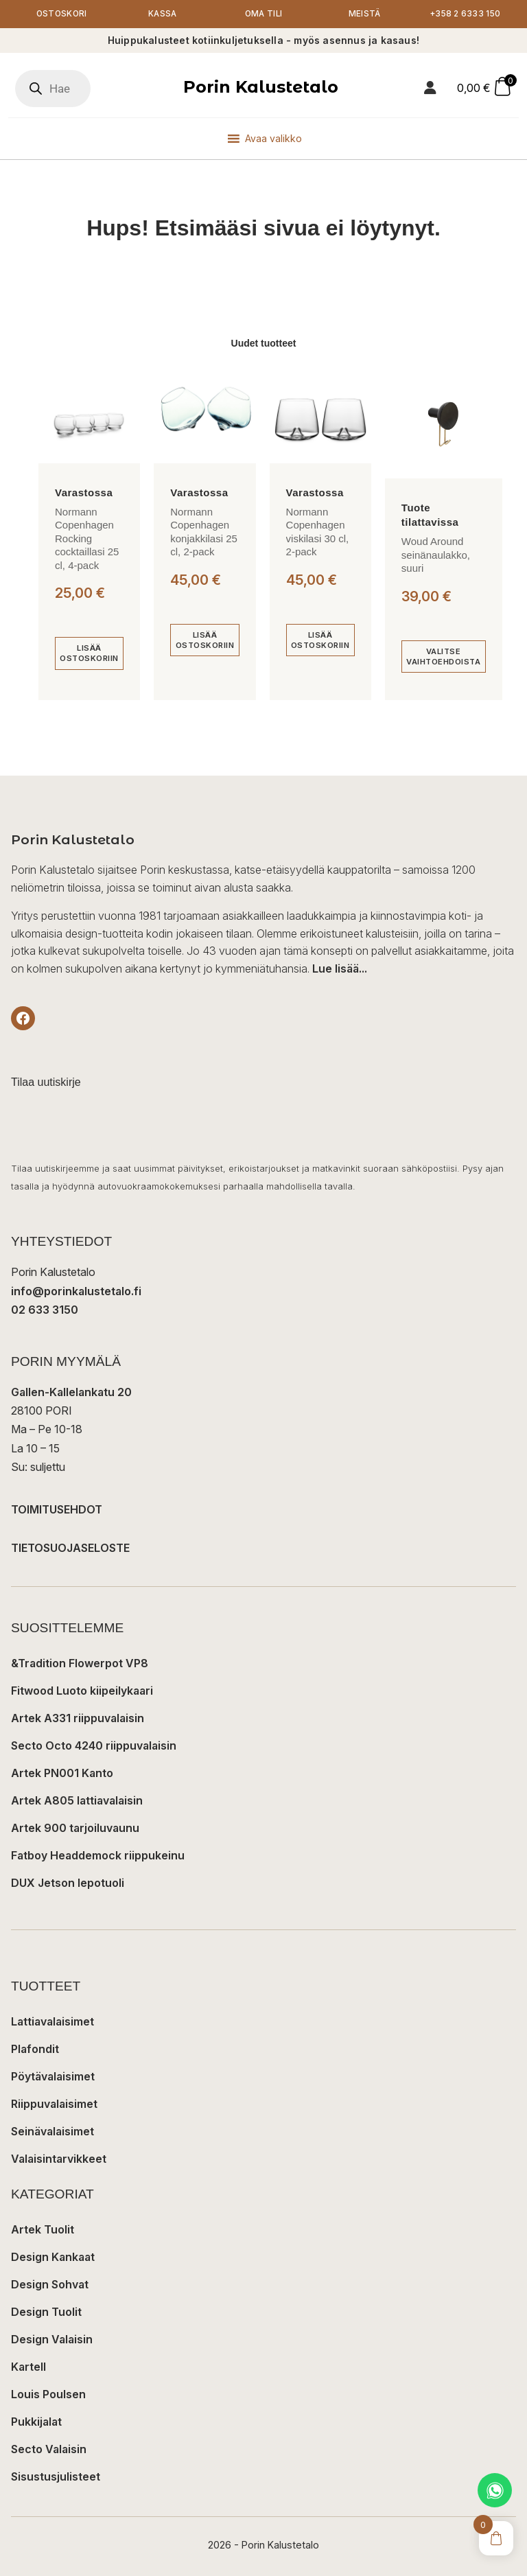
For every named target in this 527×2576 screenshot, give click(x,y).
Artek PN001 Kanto (62, 1773)
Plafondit (35, 2049)
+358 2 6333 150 (466, 14)
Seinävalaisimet (52, 2132)
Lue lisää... (339, 969)
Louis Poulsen (48, 2395)
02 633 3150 (44, 1310)
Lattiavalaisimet (52, 2022)
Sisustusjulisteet (55, 2477)
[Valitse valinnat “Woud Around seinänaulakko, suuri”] (443, 657)
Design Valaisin (52, 2340)
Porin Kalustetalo (260, 87)
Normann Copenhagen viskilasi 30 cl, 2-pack (317, 532)
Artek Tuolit (42, 2230)
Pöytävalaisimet (53, 2077)
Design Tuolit (46, 2312)
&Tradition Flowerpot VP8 (79, 1664)
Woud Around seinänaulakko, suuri (435, 555)
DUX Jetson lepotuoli (67, 1883)
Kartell (28, 2367)
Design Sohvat (50, 2285)
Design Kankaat (53, 2257)
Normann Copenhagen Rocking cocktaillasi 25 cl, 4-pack (87, 538)
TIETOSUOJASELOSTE (70, 1548)
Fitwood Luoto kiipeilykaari (82, 1691)
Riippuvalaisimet (54, 2104)
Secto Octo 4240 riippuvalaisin (93, 1746)
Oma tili (263, 14)
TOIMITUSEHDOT (56, 1510)
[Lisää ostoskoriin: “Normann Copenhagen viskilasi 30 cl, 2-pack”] (320, 641)
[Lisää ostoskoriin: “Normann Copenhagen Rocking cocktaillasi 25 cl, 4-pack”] (89, 654)
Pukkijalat (36, 2422)
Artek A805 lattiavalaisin (77, 1801)
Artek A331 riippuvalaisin (77, 1719)
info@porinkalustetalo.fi (76, 1291)
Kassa (163, 14)
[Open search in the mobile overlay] (52, 88)
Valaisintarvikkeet (58, 2159)
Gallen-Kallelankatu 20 (71, 1393)
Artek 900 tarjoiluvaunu (75, 1828)
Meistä (364, 14)
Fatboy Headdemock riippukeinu (98, 1856)
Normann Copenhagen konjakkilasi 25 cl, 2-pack (203, 532)
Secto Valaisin (48, 2450)
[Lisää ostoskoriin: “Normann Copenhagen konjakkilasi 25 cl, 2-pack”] (204, 641)
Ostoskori (61, 14)
